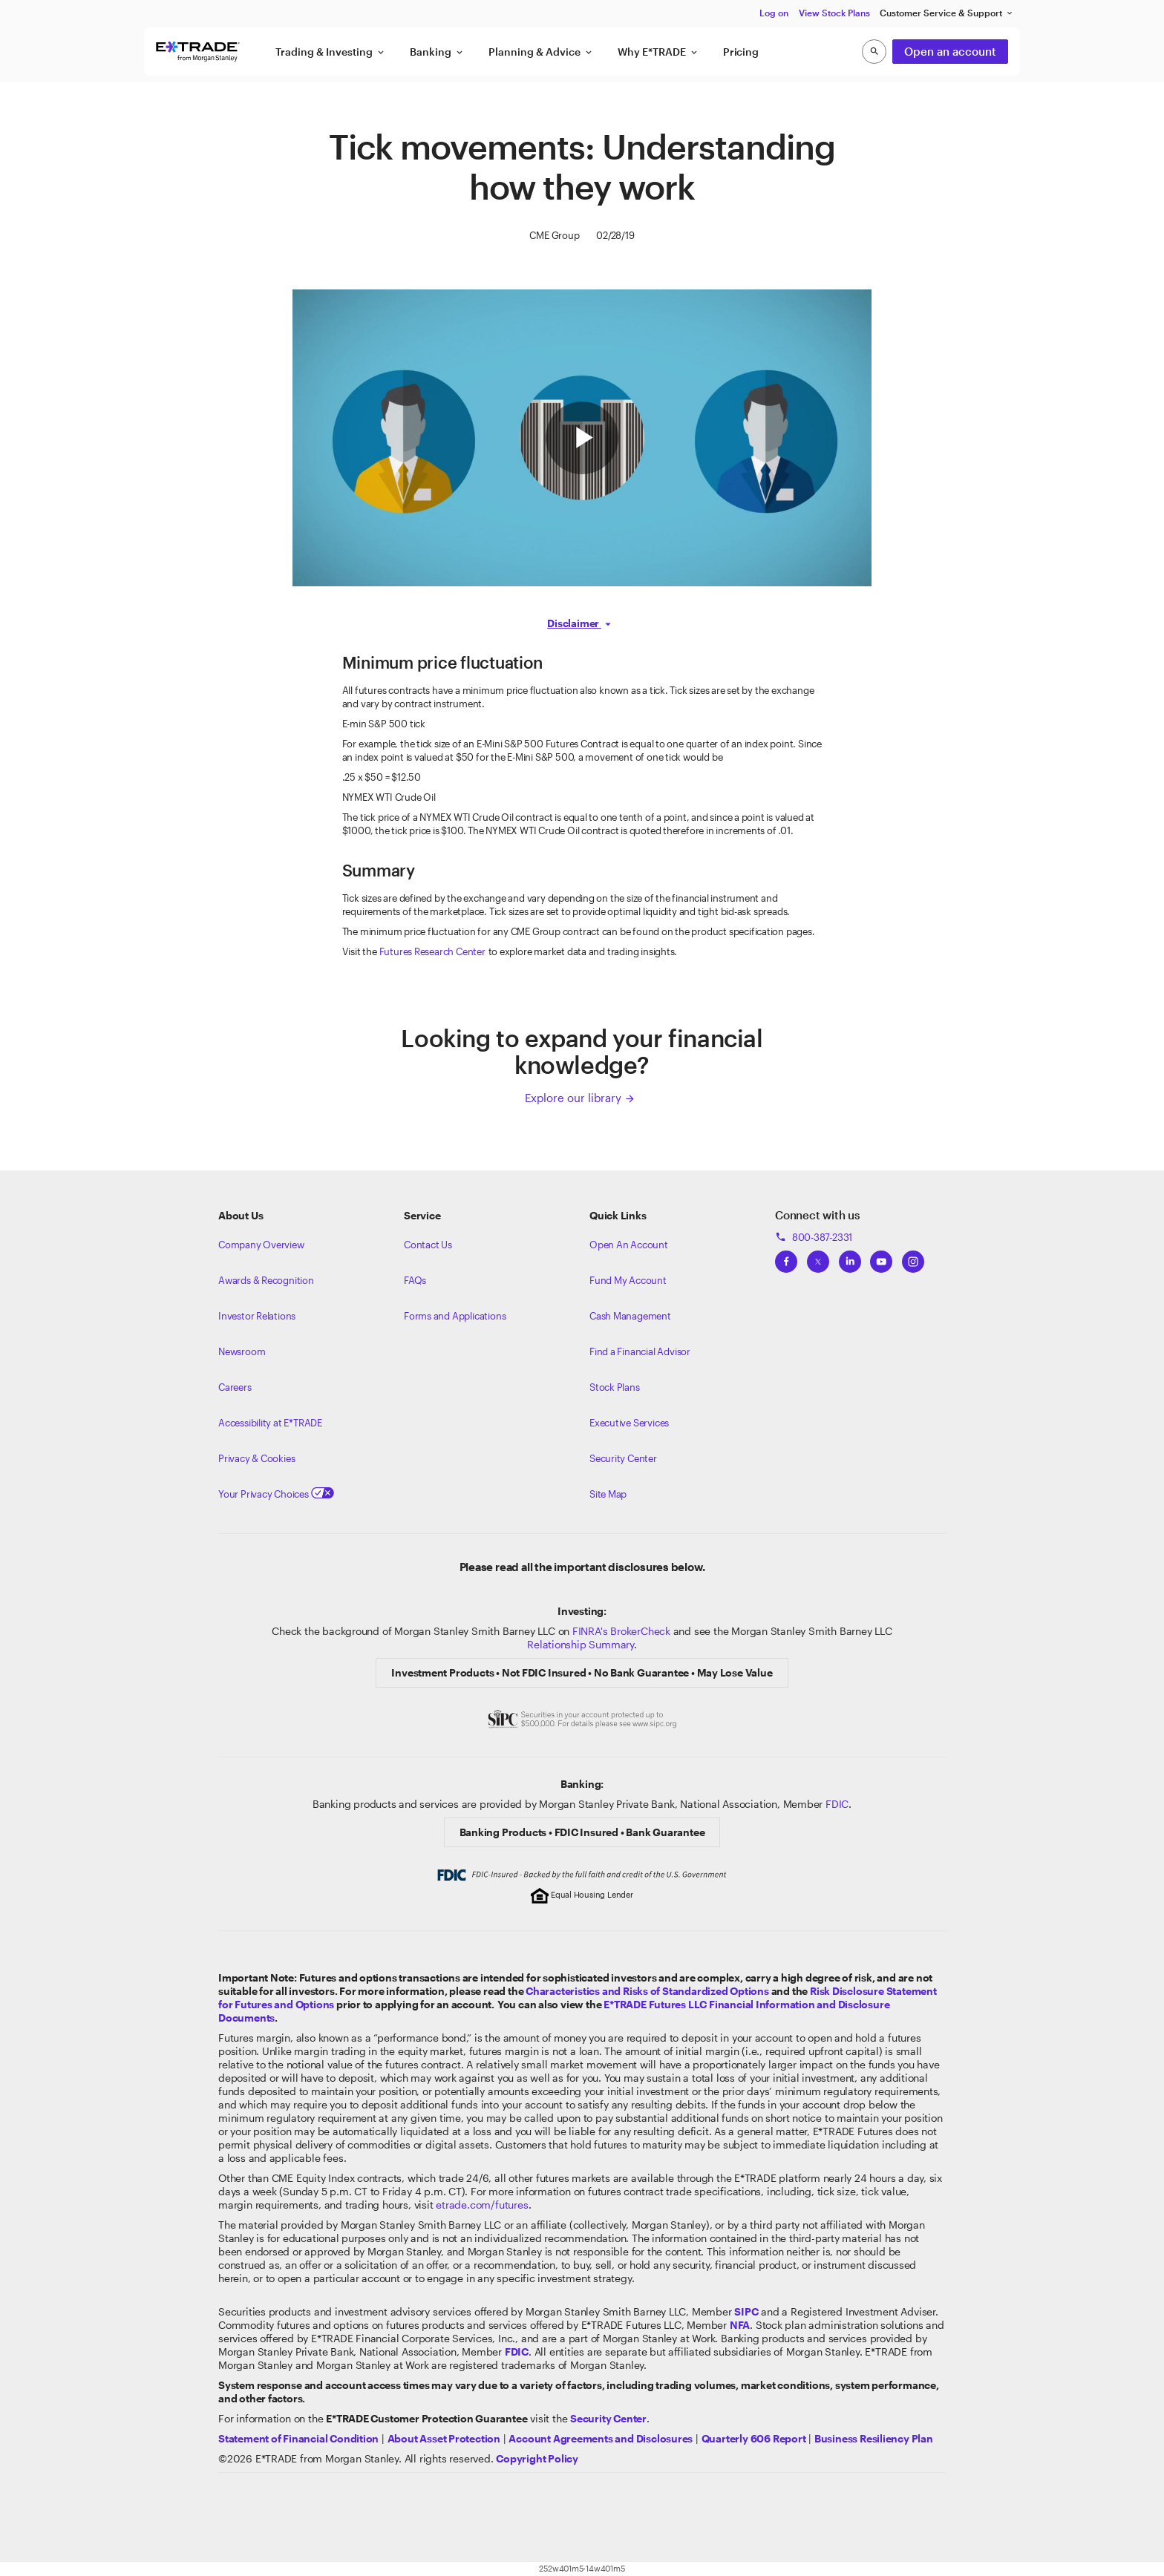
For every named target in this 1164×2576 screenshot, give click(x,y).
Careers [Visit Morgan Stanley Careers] (235, 1387)
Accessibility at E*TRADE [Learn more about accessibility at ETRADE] (270, 1423)
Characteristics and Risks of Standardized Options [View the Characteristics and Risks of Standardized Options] (647, 1991)
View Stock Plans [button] (834, 12)
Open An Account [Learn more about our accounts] (628, 1245)
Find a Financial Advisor (639, 1351)
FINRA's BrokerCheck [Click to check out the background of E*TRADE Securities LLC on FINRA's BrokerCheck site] (621, 1631)
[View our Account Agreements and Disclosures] (601, 2438)
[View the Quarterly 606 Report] (754, 2438)
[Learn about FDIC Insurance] (517, 2351)
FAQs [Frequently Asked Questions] (415, 1280)
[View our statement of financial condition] (298, 2438)
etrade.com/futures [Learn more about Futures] (482, 2204)
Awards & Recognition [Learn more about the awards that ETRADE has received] (266, 1280)
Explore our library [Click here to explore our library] (580, 1097)
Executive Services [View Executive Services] (629, 1423)
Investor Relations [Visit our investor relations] (256, 1316)
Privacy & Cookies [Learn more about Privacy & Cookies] (256, 1458)
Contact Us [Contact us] (428, 1245)
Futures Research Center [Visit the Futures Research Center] (432, 951)
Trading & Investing (330, 52)
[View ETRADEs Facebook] (786, 1257)
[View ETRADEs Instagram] (913, 1257)
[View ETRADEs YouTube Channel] (881, 1257)
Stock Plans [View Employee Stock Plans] (614, 1387)
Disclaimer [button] (574, 623)
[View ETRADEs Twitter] (818, 1257)
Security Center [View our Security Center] (623, 1458)
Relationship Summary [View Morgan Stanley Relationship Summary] (580, 1644)
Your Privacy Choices (276, 1494)
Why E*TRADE (658, 52)
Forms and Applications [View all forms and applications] (455, 1316)
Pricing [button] (741, 51)
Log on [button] (773, 12)
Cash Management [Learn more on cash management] (630, 1316)
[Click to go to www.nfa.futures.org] (740, 2324)
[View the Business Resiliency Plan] (873, 2438)
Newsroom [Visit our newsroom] (241, 1351)
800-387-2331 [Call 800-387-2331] (813, 1237)
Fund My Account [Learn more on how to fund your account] (628, 1280)
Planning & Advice (541, 52)
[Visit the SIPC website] (746, 2311)
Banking (437, 52)
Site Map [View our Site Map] (608, 1494)
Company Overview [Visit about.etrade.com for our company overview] (261, 1245)
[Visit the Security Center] (608, 2418)
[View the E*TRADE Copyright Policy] (537, 2458)
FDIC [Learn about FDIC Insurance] (837, 1803)
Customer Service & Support (947, 13)
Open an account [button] (950, 51)
